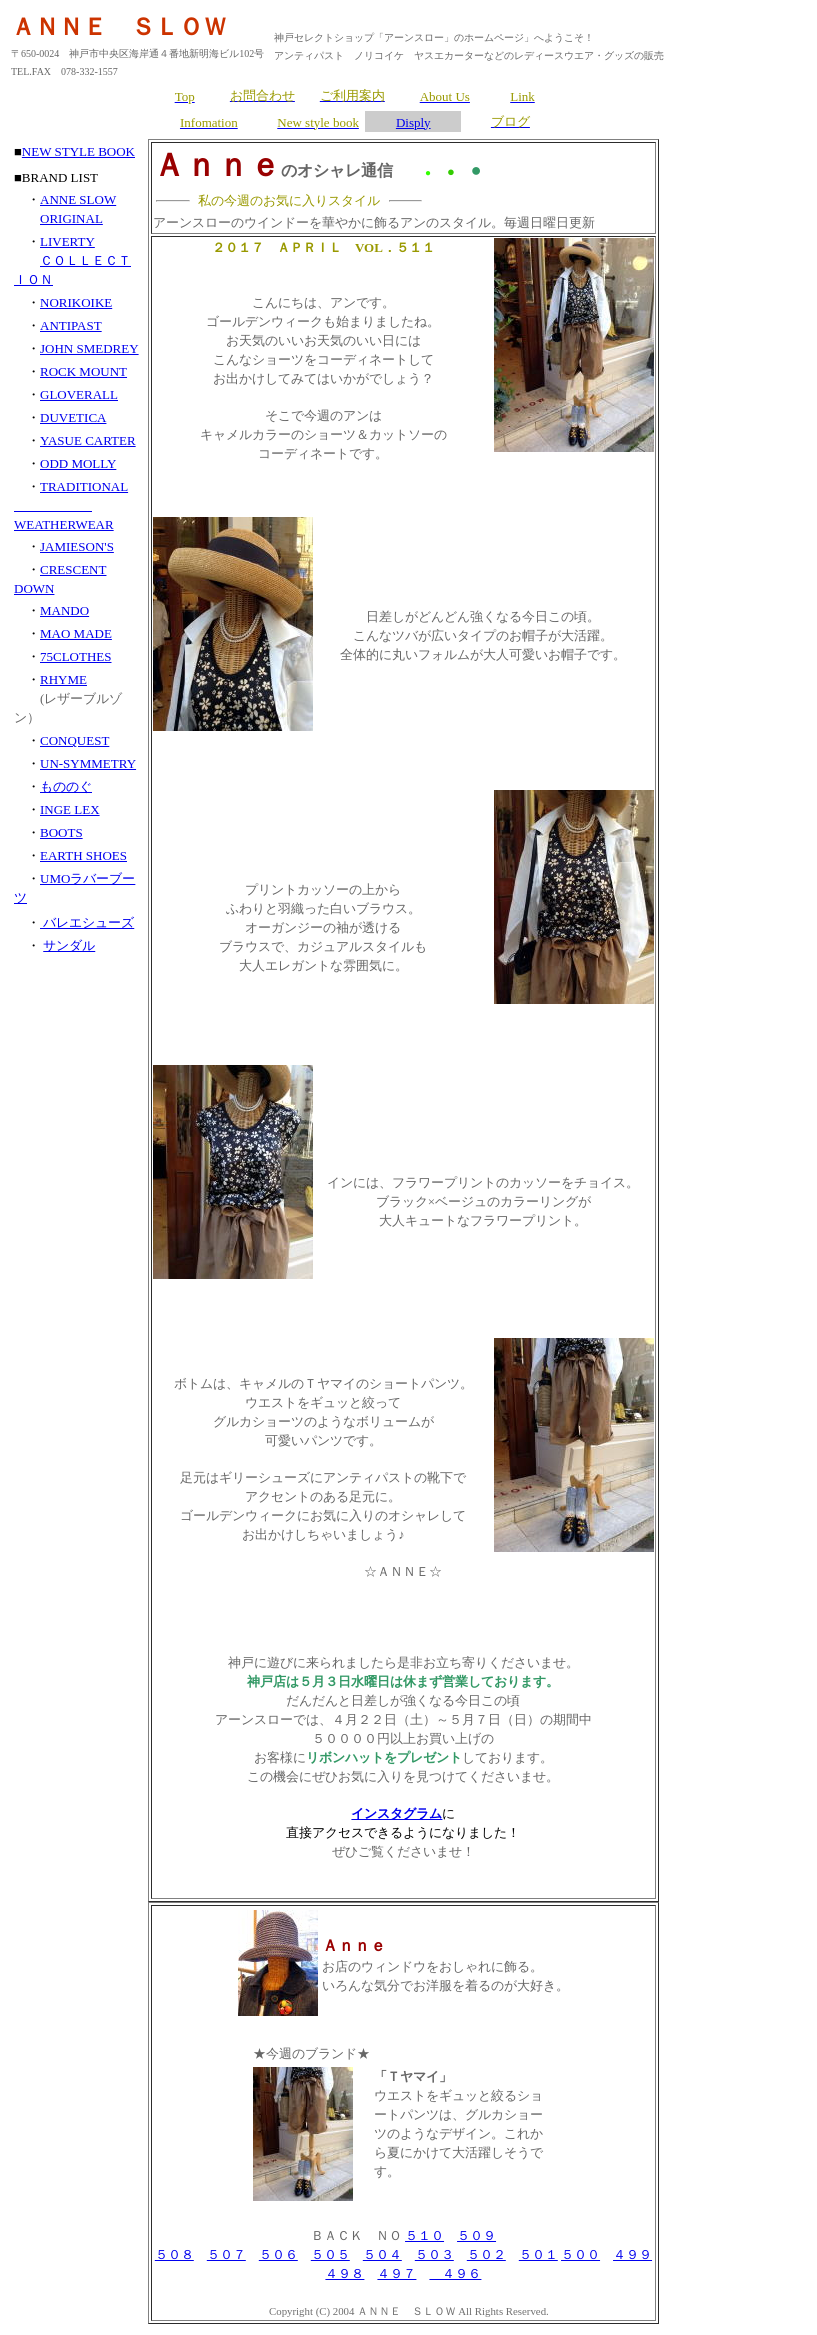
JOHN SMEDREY (89, 348)
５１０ (424, 2235)
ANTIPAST (71, 325)
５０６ (278, 2254)
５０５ (330, 2254)
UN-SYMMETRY (88, 763)
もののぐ (66, 786)
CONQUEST (74, 740)
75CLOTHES (76, 656)
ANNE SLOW (78, 199)
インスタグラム (396, 1813)
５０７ (226, 2254)
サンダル (69, 945)
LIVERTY (67, 241)
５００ (580, 2254)
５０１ (538, 2254)
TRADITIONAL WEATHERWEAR (71, 505)
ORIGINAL (71, 218)
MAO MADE (76, 633)
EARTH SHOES (83, 855)
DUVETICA (73, 417)
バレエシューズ (87, 922)
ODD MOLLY (78, 463)
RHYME (63, 679)
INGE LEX (70, 809)
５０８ (174, 2254)
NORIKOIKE (76, 302)
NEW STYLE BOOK (78, 151)
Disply (413, 122)
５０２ (486, 2254)
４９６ (455, 2273)
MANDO (64, 610)
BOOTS (61, 832)
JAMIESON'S (77, 546)
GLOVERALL (79, 394)
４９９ (632, 2254)
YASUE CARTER (88, 440)
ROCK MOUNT (83, 371)
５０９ (476, 2235)
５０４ (382, 2254)
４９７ (396, 2273)
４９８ (344, 2273)
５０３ (434, 2254)
